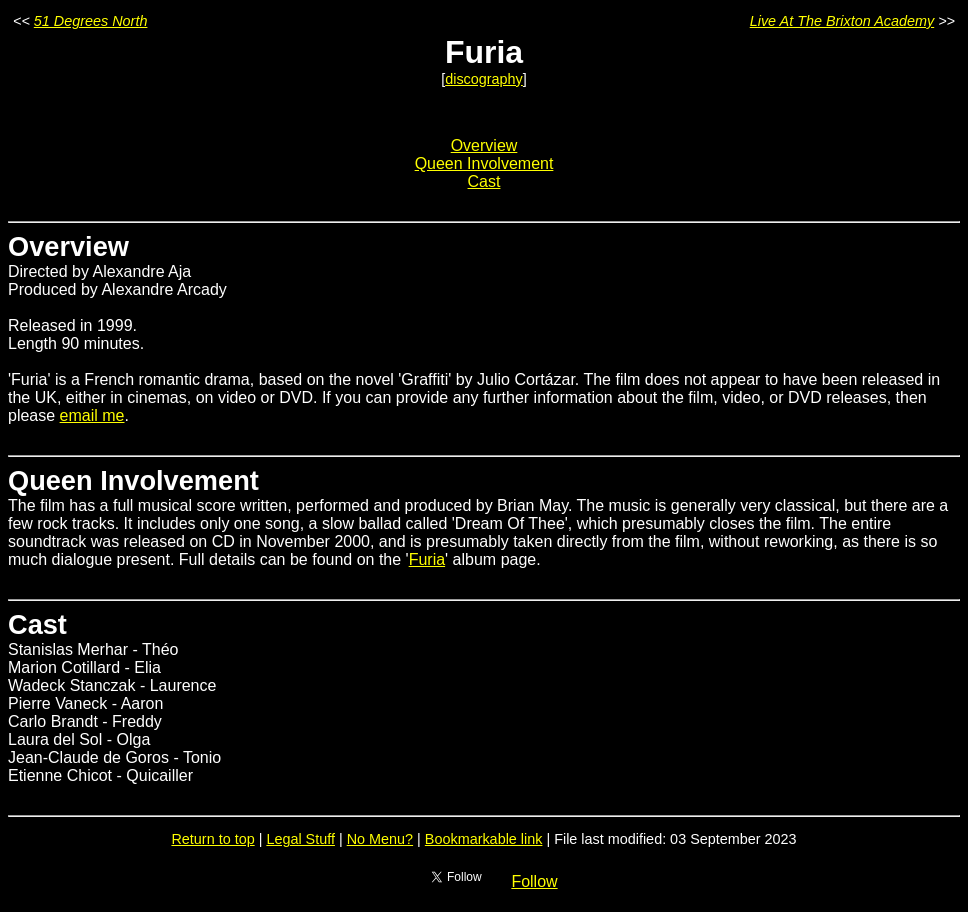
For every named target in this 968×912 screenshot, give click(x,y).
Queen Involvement (484, 163)
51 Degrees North (91, 21)
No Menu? (380, 839)
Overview (484, 145)
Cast (484, 181)
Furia (427, 559)
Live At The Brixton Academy (842, 21)
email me (92, 415)
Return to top (212, 839)
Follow (534, 881)
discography (484, 79)
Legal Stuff (300, 839)
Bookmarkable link (484, 839)
